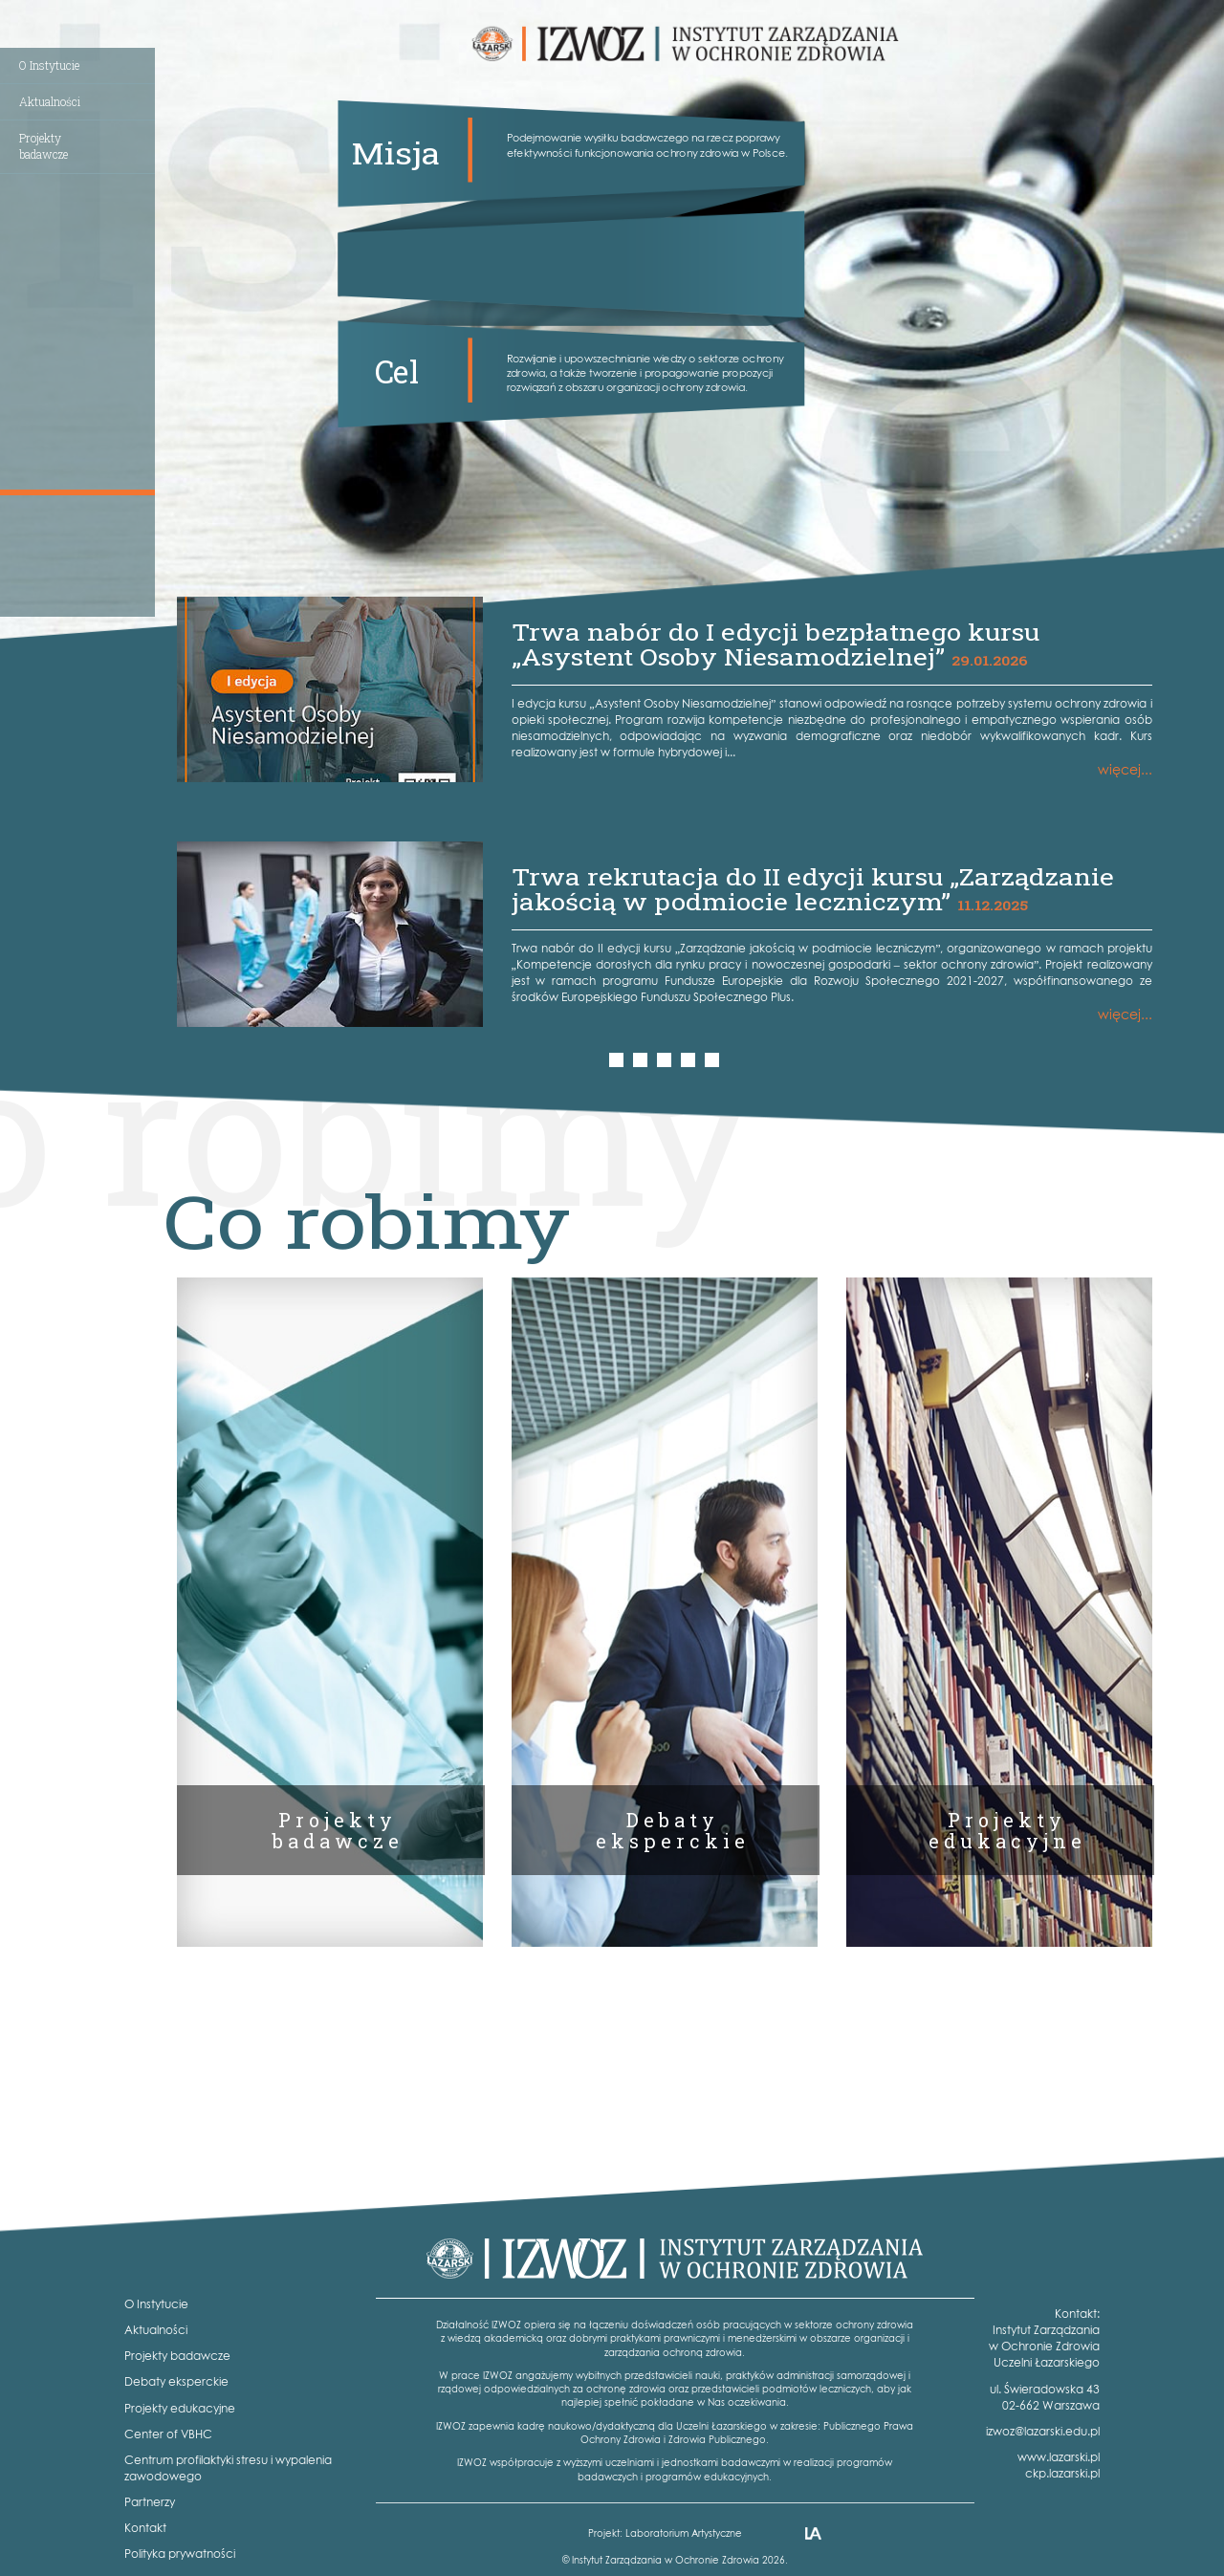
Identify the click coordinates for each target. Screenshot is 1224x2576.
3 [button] (666, 1060)
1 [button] (617, 1060)
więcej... (1125, 769)
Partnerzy (149, 2502)
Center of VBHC (168, 2434)
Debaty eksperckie (176, 2381)
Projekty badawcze (177, 2355)
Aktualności (49, 101)
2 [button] (642, 1060)
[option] (665, 812)
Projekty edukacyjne (179, 2408)
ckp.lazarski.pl (1062, 2473)
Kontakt (145, 2528)
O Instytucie (49, 65)
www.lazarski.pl (1058, 2457)
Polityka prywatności (179, 2553)
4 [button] (690, 1060)
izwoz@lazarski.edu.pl (1043, 2431)
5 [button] (713, 1060)
